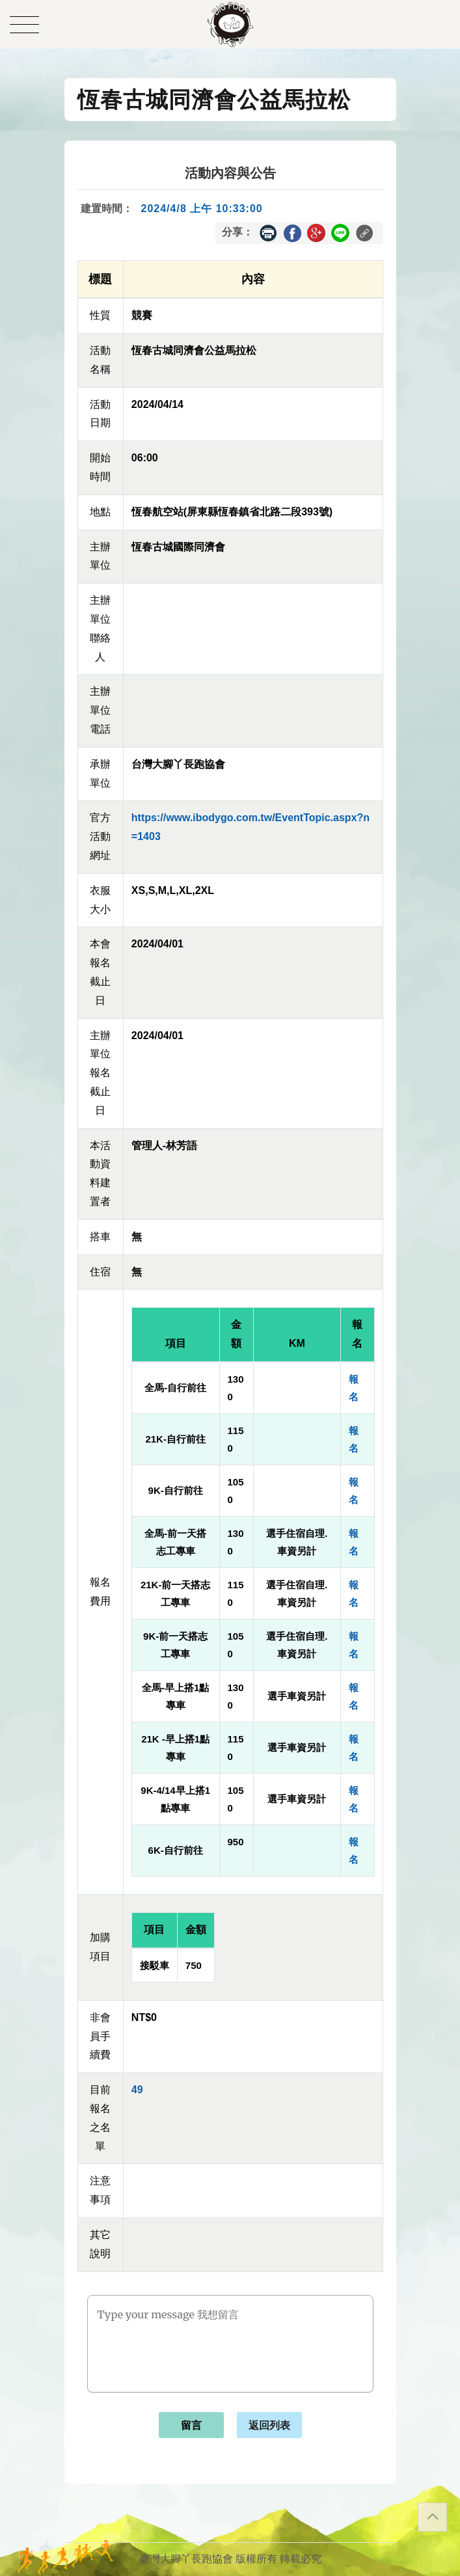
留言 (191, 2425)
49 (137, 2089)
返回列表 (269, 2425)
